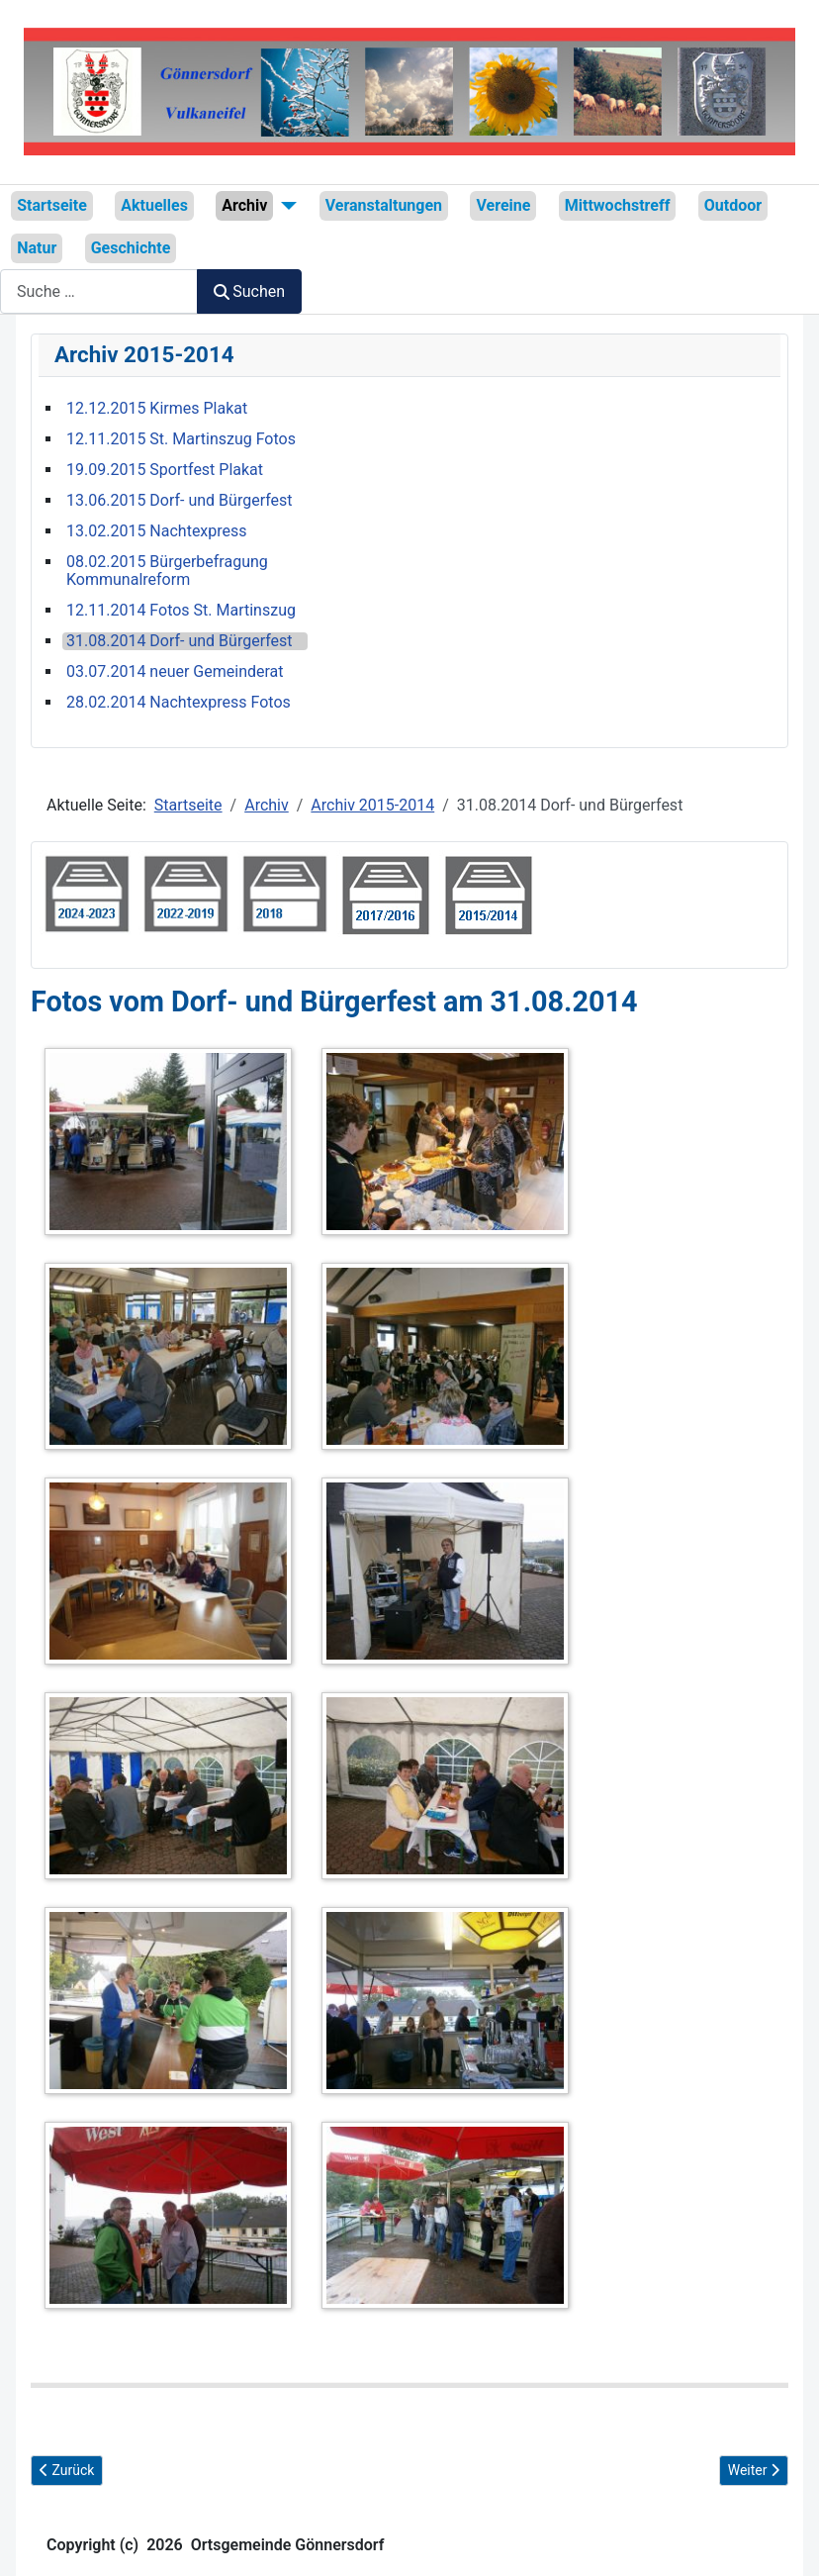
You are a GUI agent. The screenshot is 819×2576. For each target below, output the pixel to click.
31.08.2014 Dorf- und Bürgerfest (179, 641)
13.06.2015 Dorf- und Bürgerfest (179, 501)
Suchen (249, 291)
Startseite (52, 205)
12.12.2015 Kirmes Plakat (156, 409)
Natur (36, 248)
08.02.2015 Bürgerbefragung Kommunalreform (167, 571)
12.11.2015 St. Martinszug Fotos (181, 439)
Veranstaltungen (383, 205)
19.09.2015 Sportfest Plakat (164, 470)
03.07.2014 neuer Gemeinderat (175, 672)
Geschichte (131, 248)
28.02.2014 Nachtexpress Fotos (178, 703)
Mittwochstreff (618, 205)
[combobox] (99, 291)
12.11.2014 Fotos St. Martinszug (181, 611)
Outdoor (733, 205)
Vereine (503, 205)
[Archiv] (285, 206)
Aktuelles (154, 205)
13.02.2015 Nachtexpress (156, 531)
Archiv (244, 205)
